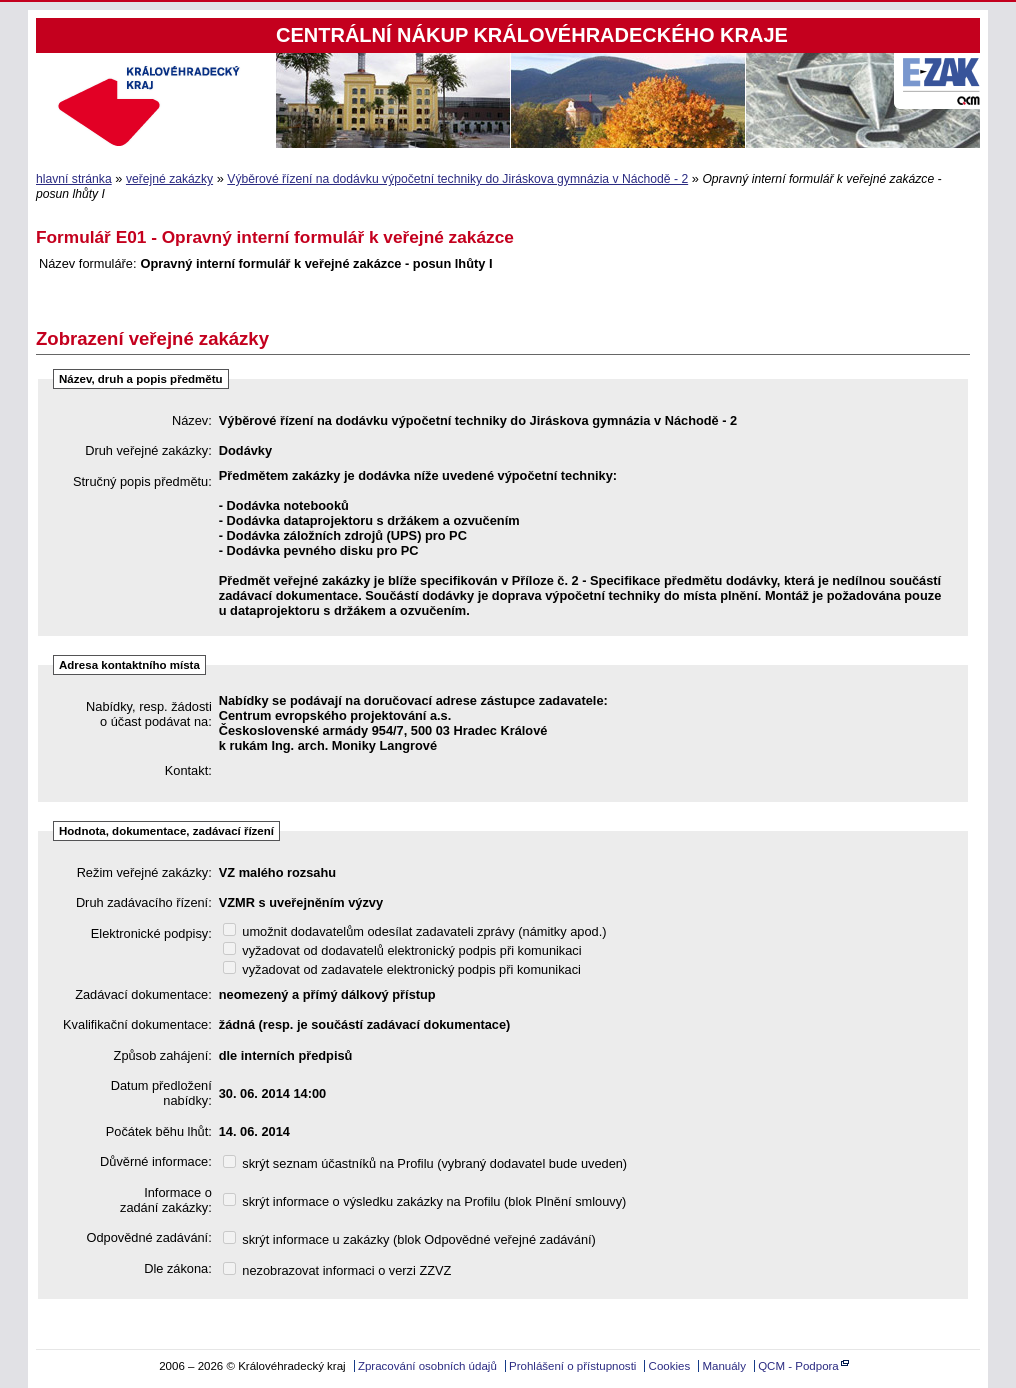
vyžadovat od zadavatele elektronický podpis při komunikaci (402, 969)
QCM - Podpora (798, 1366)
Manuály (724, 1366)
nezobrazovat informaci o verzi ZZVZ (337, 1270)
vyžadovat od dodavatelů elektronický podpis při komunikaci (402, 950)
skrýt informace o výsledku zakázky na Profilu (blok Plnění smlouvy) (425, 1201)
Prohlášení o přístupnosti (572, 1366)
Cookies (670, 1366)
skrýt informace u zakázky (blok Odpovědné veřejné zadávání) (409, 1239)
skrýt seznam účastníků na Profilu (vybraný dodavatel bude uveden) (425, 1163)
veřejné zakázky (169, 179)
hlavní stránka (74, 179)
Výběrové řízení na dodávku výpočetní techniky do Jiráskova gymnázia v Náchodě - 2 (457, 179)
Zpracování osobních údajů (427, 1366)
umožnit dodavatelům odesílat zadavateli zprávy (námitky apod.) (415, 931)
